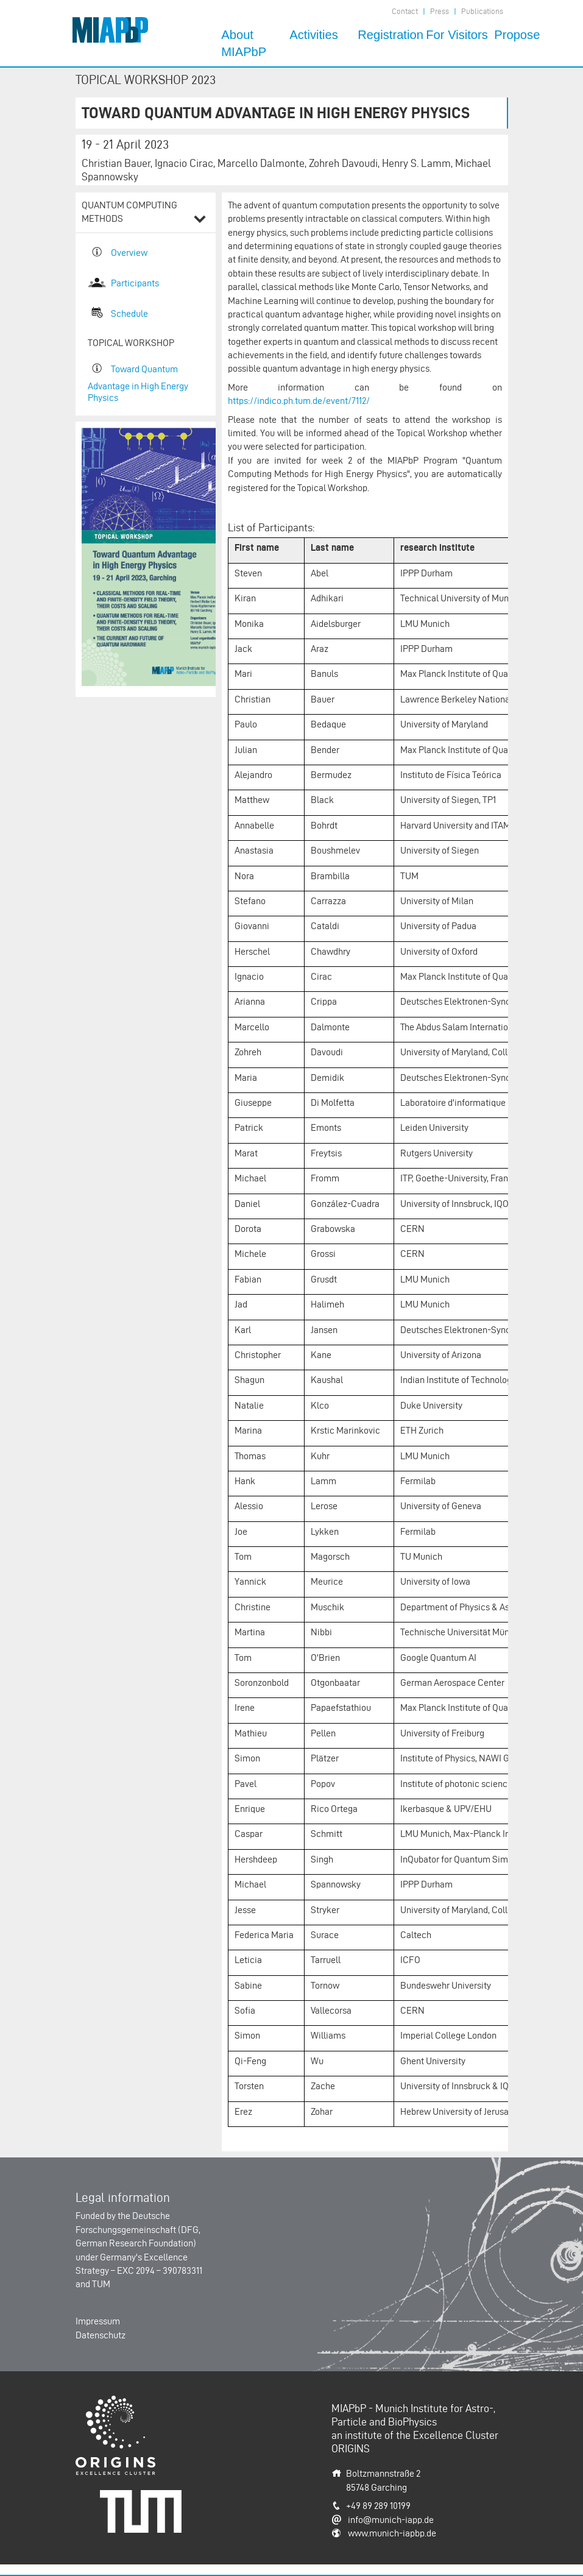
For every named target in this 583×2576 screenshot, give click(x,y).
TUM (101, 2284)
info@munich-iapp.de (391, 2519)
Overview (129, 252)
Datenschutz (100, 2335)
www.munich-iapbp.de (392, 2533)
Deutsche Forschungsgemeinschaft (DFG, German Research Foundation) (138, 2229)
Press (439, 11)
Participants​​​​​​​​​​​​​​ (135, 283)
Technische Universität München (145, 2503)
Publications (482, 11)
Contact (405, 11)
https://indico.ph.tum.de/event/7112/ (299, 400)
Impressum (98, 2321)
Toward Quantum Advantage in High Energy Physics (138, 383)
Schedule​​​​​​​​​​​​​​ (129, 313)
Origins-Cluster (106, 2402)
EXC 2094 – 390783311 (159, 2270)
